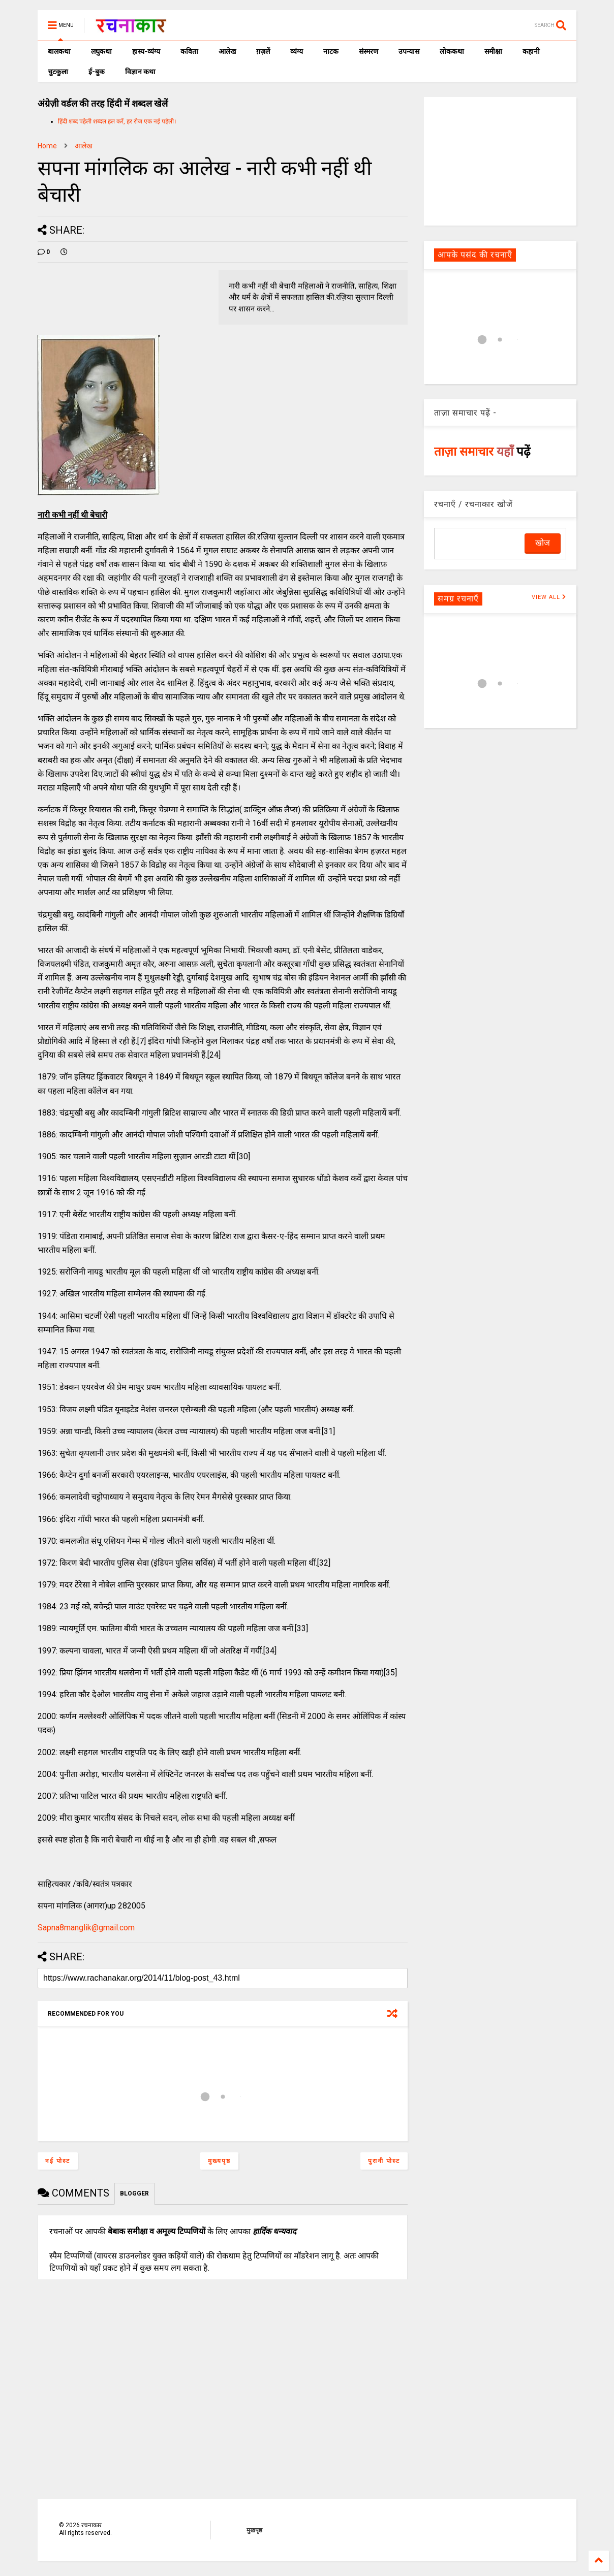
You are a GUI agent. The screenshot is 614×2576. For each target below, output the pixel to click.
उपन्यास (408, 51)
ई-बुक (96, 72)
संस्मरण (368, 51)
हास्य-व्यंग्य (146, 51)
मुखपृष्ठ (254, 2530)
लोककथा (452, 51)
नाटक (331, 51)
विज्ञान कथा (140, 72)
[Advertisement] (500, 160)
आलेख (227, 51)
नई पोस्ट (57, 2161)
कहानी (531, 51)
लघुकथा (101, 51)
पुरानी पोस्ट (384, 2161)
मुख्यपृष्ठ (219, 2161)
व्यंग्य (296, 51)
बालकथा (59, 51)
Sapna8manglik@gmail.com (86, 1927)
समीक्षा (493, 51)
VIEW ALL (549, 597)
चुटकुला (58, 72)
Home (47, 146)
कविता (189, 51)
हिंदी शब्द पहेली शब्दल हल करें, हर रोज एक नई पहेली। (117, 121)
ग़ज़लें (263, 51)
